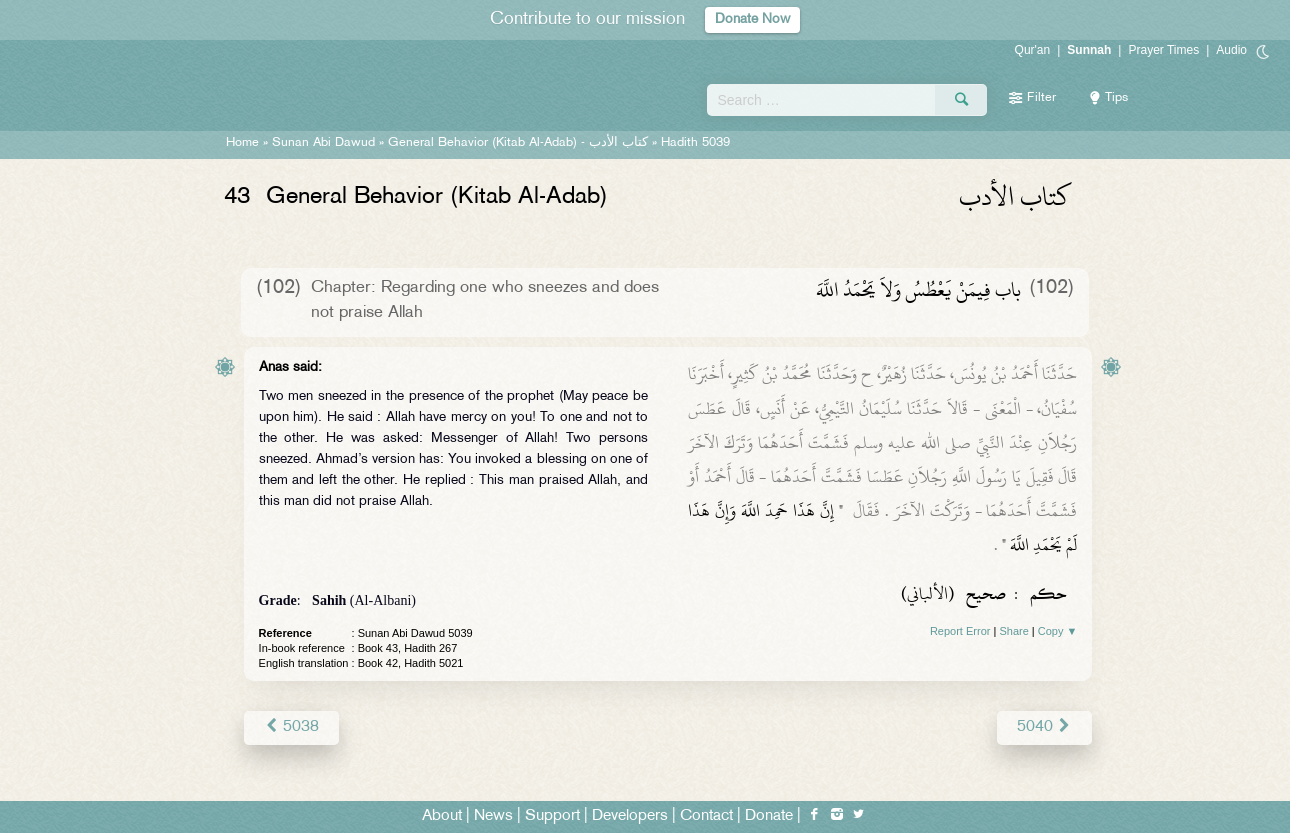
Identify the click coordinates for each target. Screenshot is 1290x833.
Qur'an (1033, 50)
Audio (1231, 50)
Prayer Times (1163, 50)
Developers (630, 814)
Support (552, 814)
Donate (769, 814)
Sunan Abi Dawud (323, 143)
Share (1013, 631)
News (493, 814)
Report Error (960, 631)
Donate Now (753, 19)
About (442, 814)
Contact (706, 814)
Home (242, 143)
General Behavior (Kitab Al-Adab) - (520, 143)
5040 (1047, 726)
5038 (288, 726)
